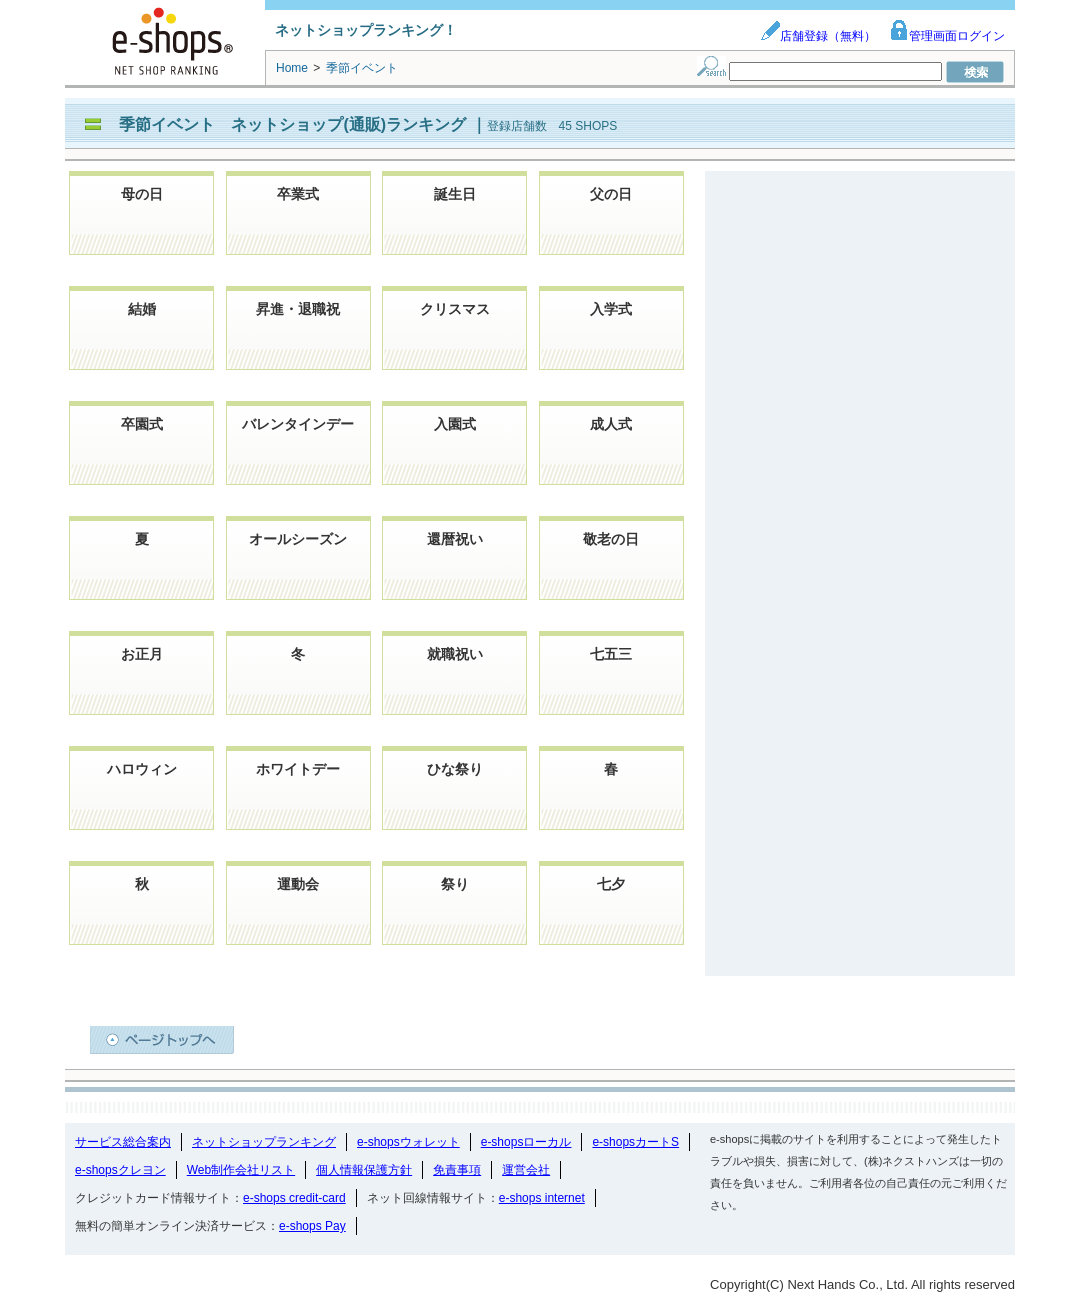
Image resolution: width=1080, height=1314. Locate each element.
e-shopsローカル (526, 1142)
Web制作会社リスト (241, 1170)
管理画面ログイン (947, 36)
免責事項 (457, 1170)
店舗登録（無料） (818, 36)
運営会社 (526, 1170)
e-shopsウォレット (408, 1142)
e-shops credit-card (294, 1198)
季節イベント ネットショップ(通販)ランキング (294, 124)
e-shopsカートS (635, 1142)
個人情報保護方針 (364, 1170)
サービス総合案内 (123, 1142)
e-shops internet (542, 1198)
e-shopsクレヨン (120, 1170)
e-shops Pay (312, 1226)
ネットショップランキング (264, 1142)
